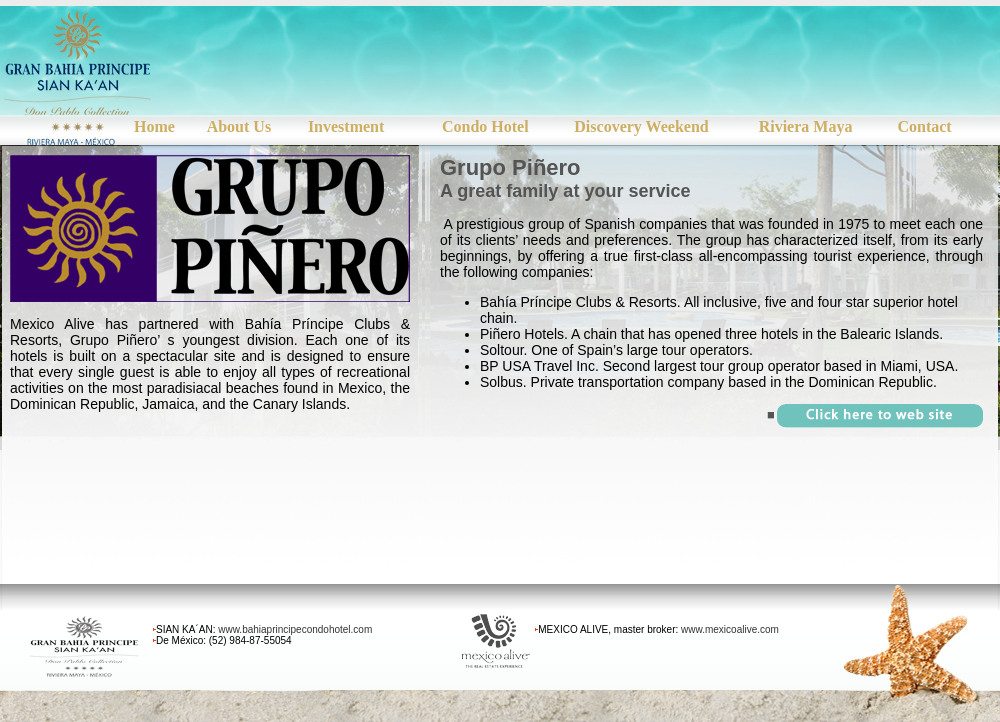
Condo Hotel (485, 126)
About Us (239, 126)
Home (154, 126)
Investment (346, 126)
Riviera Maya (806, 126)
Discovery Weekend (641, 126)
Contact (924, 126)
